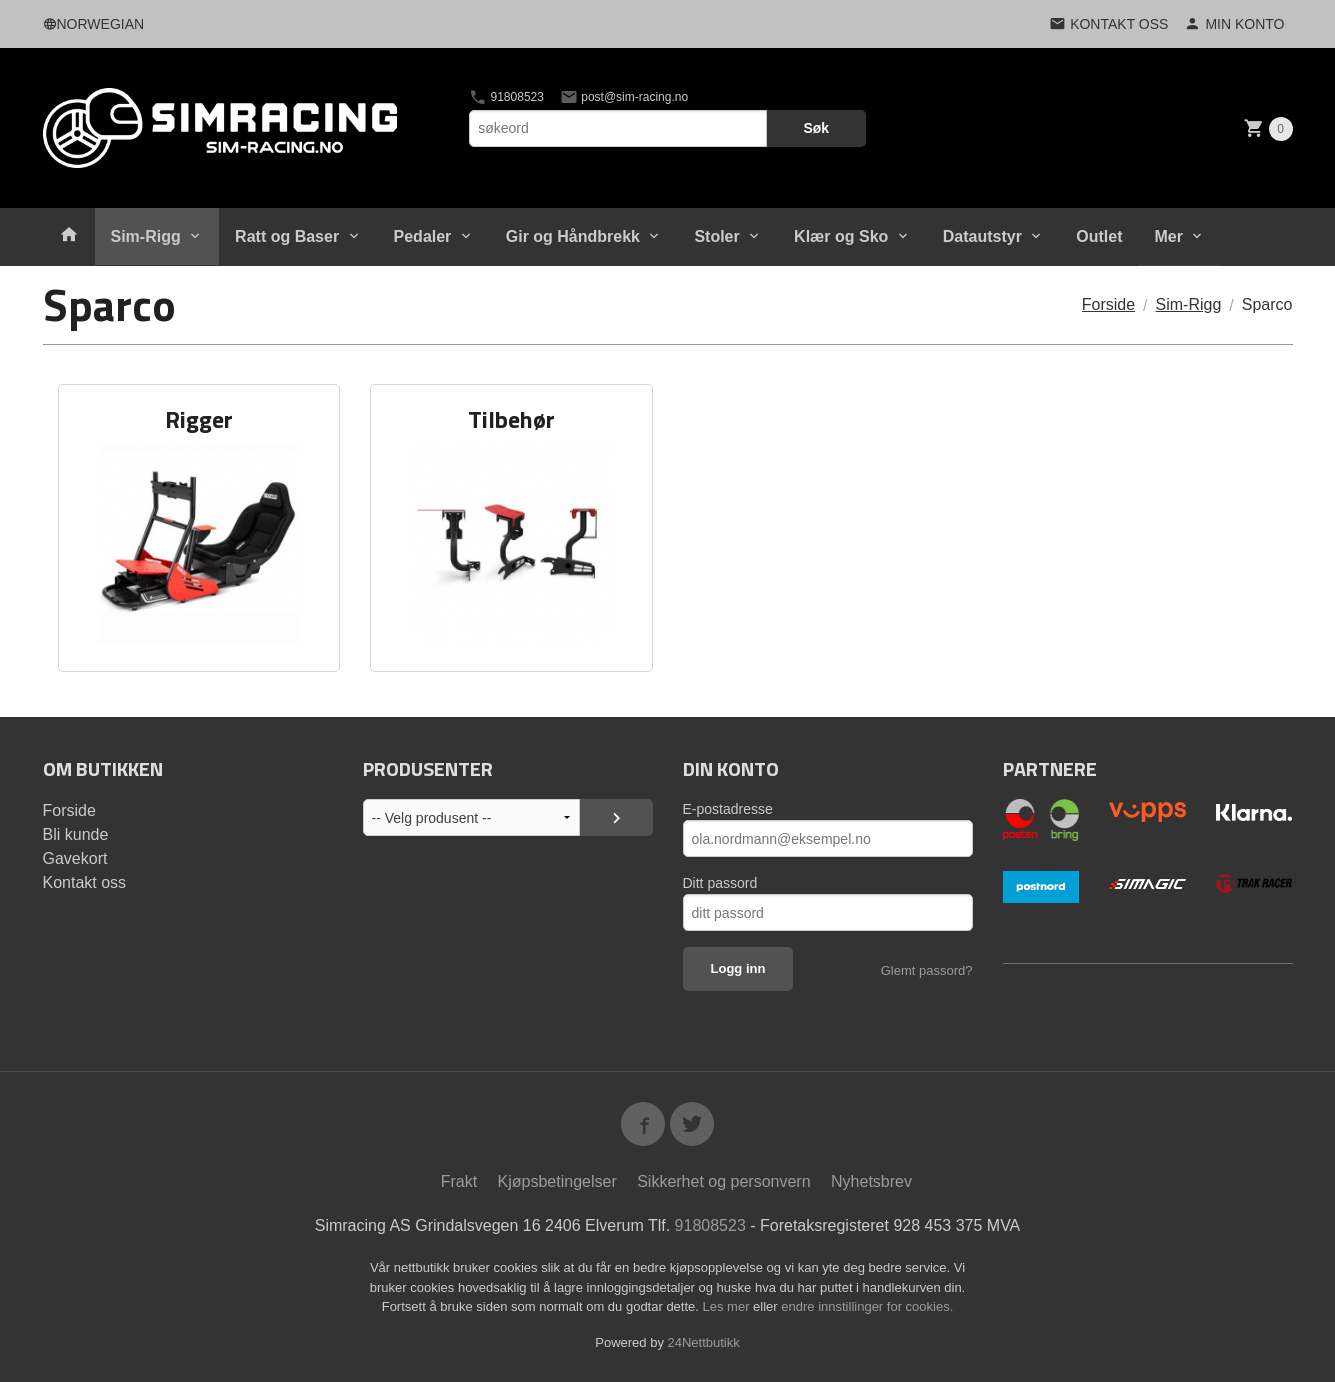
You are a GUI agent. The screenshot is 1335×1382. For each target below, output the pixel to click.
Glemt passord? (927, 970)
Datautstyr (982, 236)
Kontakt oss (85, 882)
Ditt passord (720, 883)
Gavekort (75, 858)
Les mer (728, 1306)
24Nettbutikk (704, 1342)
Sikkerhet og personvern (723, 1181)
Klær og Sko (841, 236)
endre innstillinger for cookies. (867, 1306)
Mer (1168, 236)
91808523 (506, 97)
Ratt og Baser (287, 236)
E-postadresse (728, 809)
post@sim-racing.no (624, 97)
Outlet (1099, 236)
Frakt (459, 1181)
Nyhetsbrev (871, 1181)
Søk (816, 128)
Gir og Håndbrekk (573, 236)
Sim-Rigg (146, 236)
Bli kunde (76, 834)
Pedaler (423, 236)
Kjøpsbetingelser (557, 1181)
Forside (1108, 304)
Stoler (716, 236)
